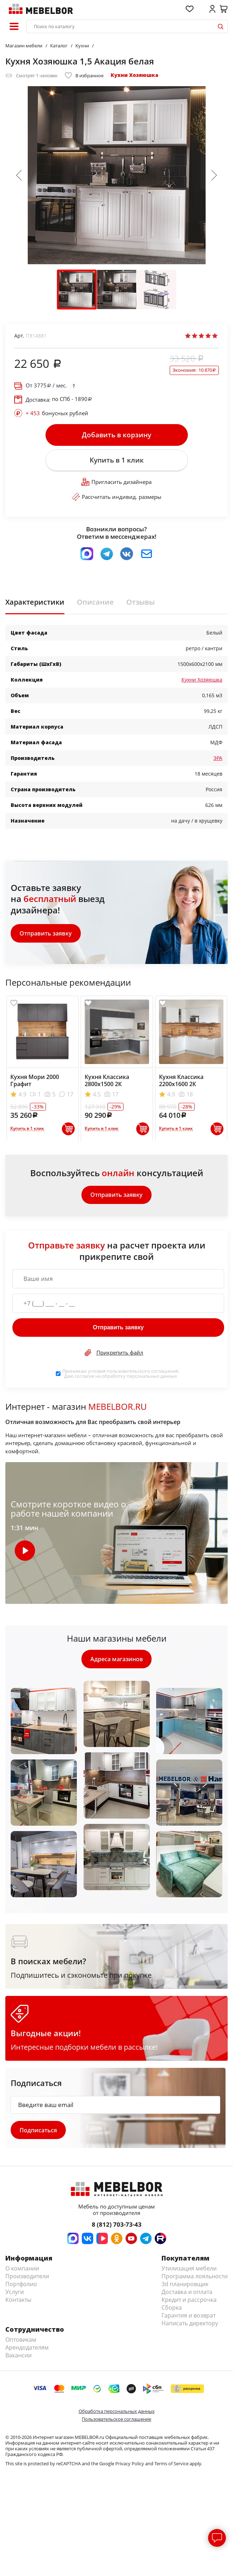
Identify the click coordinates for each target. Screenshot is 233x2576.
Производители (27, 2276)
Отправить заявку (46, 933)
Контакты (18, 2300)
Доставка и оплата (186, 2292)
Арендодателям (27, 2348)
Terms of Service (171, 2464)
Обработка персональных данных (117, 2411)
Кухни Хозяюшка (134, 75)
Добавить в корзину (116, 434)
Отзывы (140, 602)
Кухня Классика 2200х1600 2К (181, 1080)
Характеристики (34, 602)
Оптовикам (20, 2340)
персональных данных (152, 1376)
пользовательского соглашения (142, 1371)
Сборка (171, 2308)
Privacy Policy (129, 2464)
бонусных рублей (57, 413)
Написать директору (189, 2323)
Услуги (14, 2292)
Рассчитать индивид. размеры (116, 497)
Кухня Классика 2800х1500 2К (107, 1080)
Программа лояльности (194, 2276)
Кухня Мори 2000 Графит (34, 1080)
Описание (95, 602)
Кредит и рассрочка (189, 2300)
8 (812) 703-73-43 (117, 2225)
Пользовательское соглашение (116, 2419)
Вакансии (18, 2355)
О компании (22, 2269)
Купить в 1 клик (117, 460)
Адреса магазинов (116, 1659)
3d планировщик (184, 2284)
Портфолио (21, 2284)
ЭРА (217, 758)
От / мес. (46, 385)
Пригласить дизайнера (116, 482)
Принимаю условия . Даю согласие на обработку (120, 1374)
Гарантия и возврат (188, 2316)
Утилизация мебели (189, 2269)
